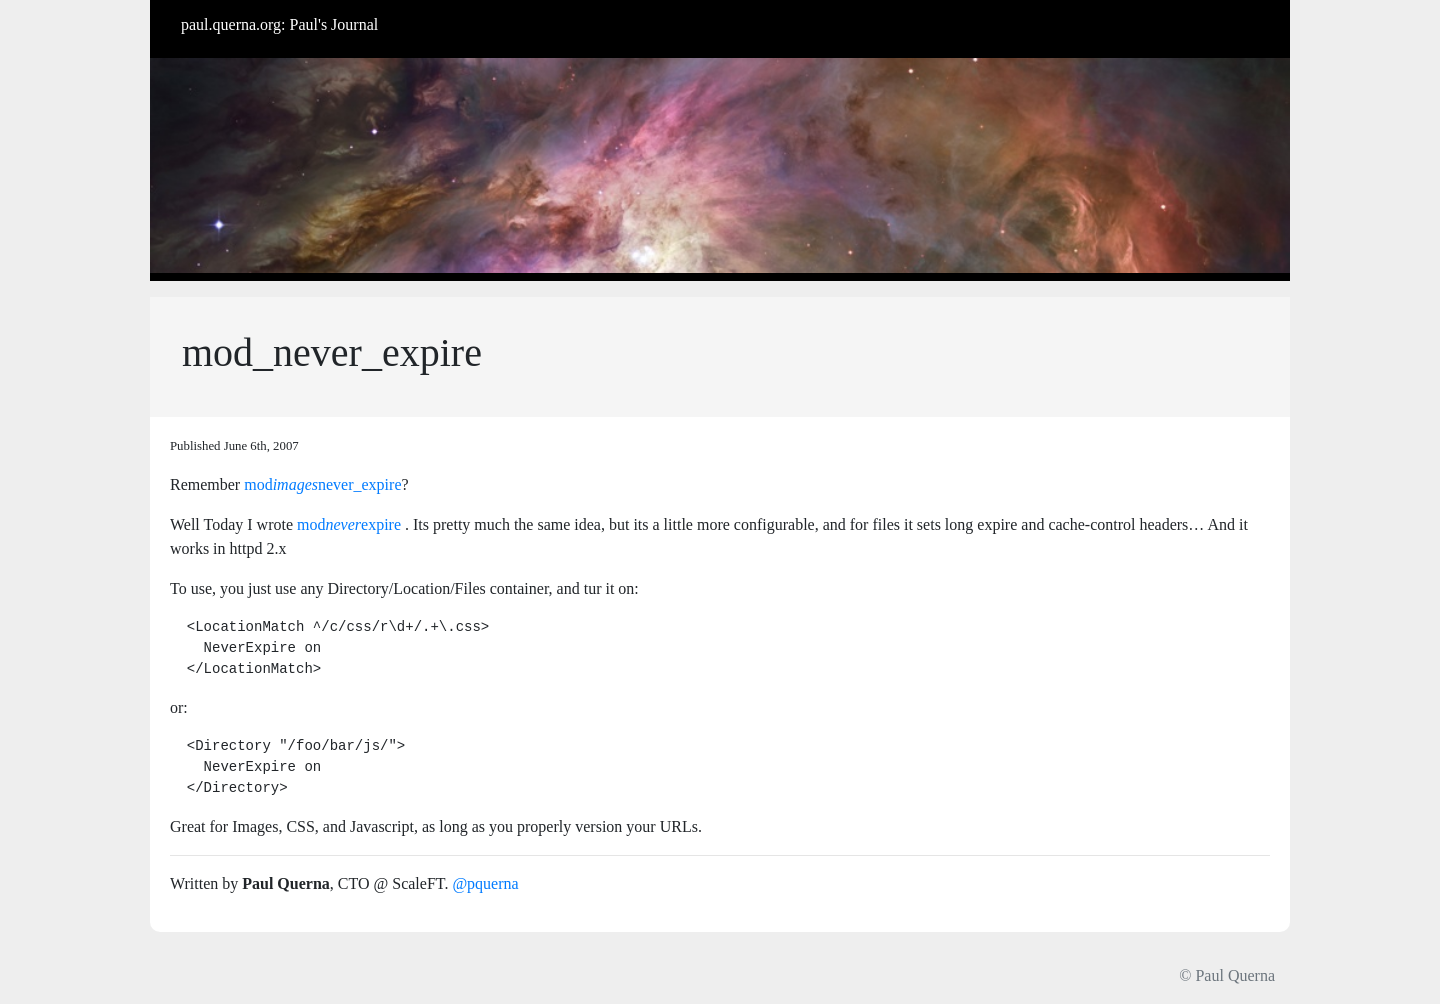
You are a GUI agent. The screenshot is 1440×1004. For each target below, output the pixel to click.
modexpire (349, 524)
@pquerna (485, 883)
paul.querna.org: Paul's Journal (279, 24)
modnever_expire (322, 484)
